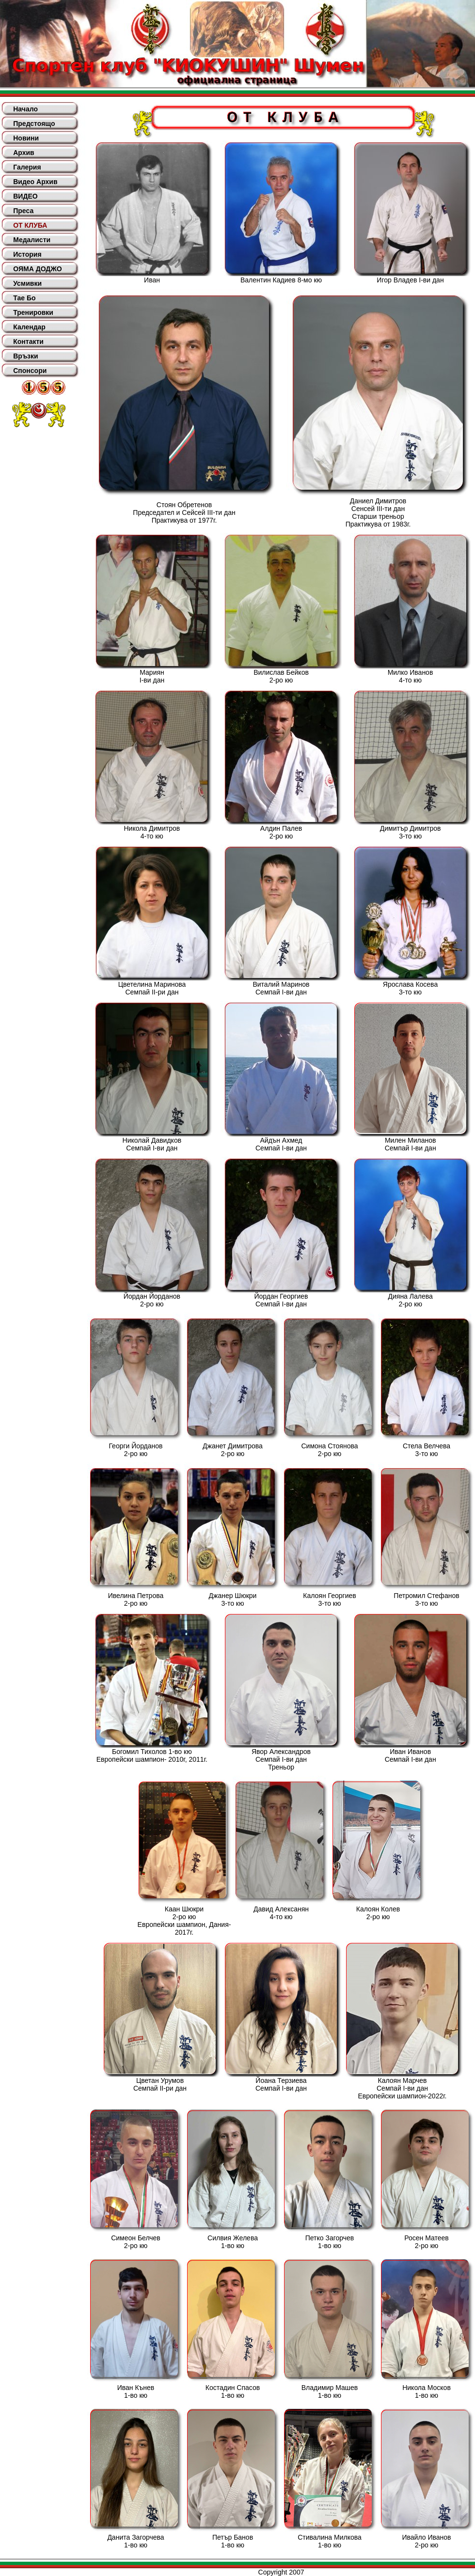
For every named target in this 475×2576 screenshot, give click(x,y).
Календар (29, 327)
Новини (26, 138)
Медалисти (31, 240)
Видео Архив (35, 182)
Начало (25, 109)
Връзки (25, 356)
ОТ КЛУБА (30, 225)
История (27, 254)
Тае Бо (24, 298)
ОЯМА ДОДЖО (37, 269)
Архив (23, 152)
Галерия (27, 167)
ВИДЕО (25, 196)
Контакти (28, 341)
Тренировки (33, 312)
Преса (23, 211)
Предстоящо (34, 123)
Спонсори (30, 370)
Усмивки (27, 283)
